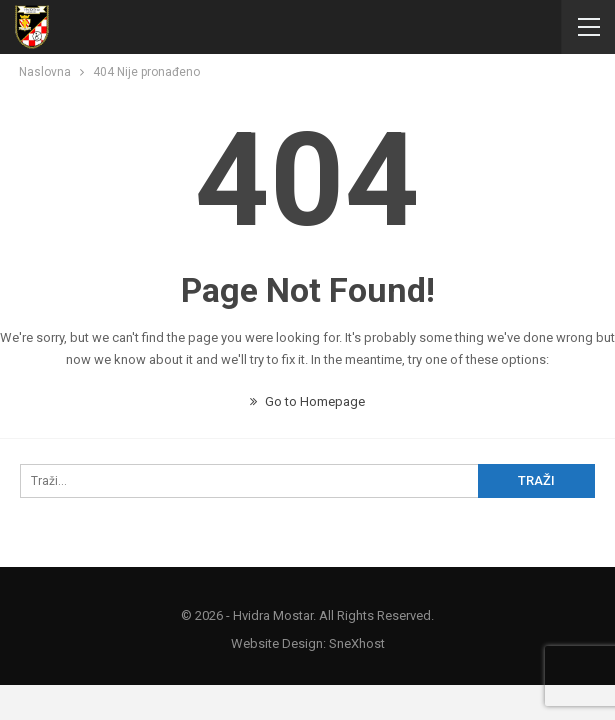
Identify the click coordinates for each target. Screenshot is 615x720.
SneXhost (357, 643)
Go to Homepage (307, 401)
